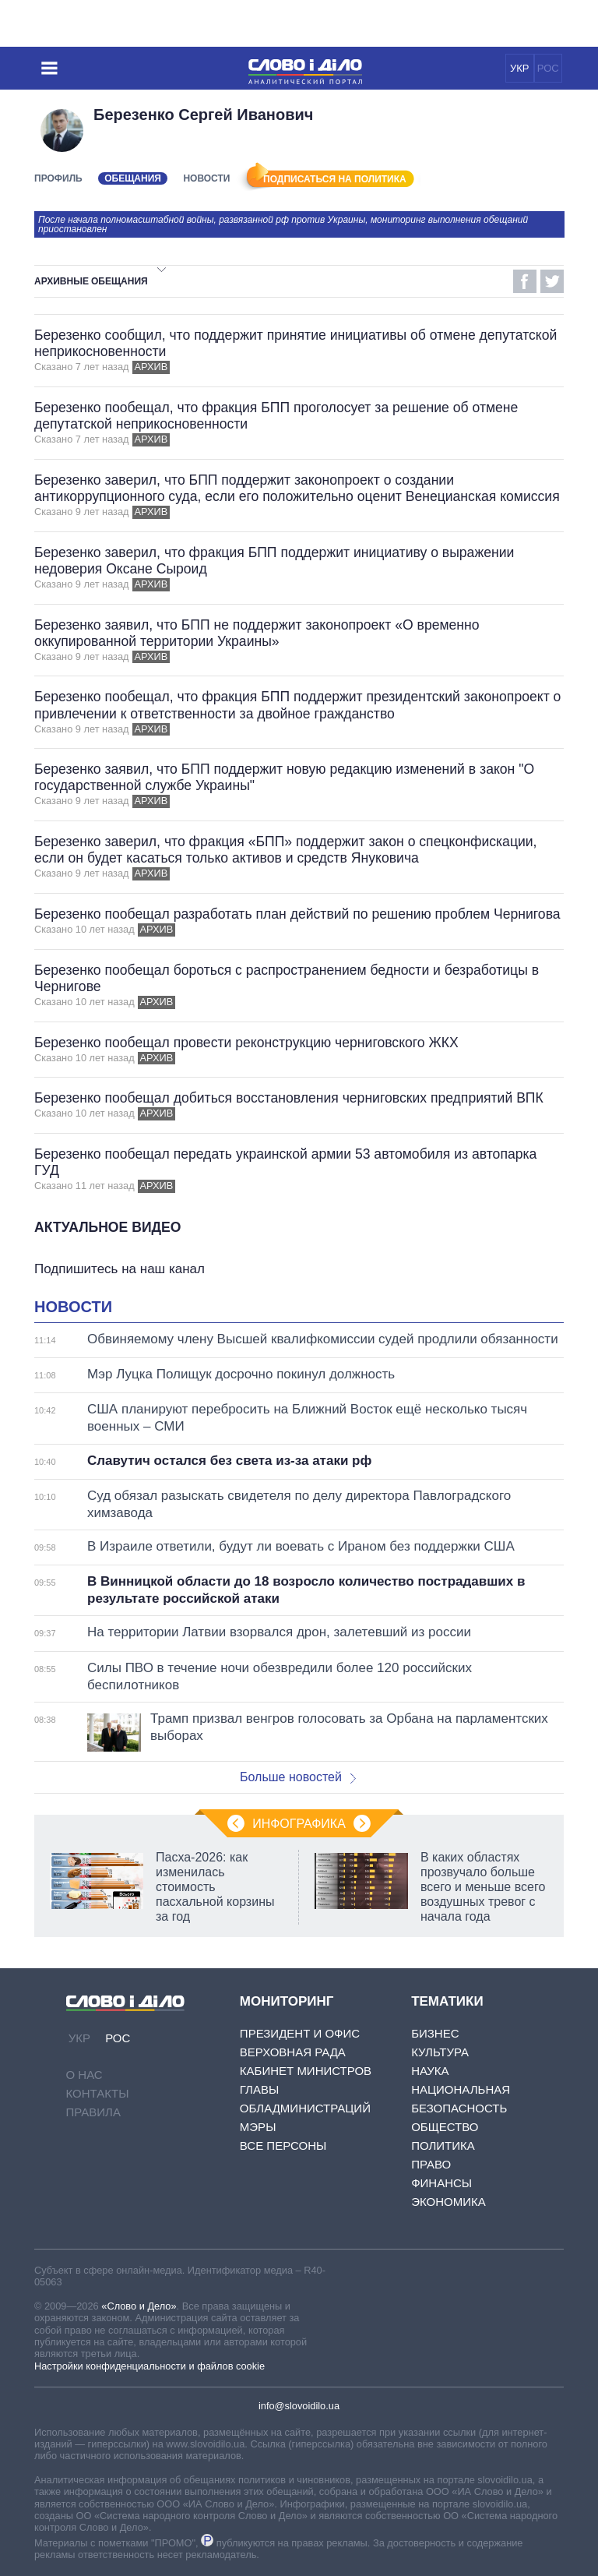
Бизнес (435, 2033)
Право (431, 2164)
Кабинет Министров (305, 2070)
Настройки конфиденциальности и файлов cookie (149, 2366)
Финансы (441, 2183)
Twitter (552, 281)
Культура (440, 2052)
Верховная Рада (293, 2052)
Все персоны (283, 2145)
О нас (84, 2074)
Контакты (97, 2093)
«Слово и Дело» (138, 2306)
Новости (206, 178)
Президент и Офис (300, 2033)
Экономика (448, 2201)
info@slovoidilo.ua (299, 2406)
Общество (444, 2126)
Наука (429, 2070)
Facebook (524, 281)
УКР (519, 68)
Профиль (58, 178)
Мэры (258, 2126)
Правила (93, 2112)
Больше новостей (298, 1777)
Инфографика (299, 1823)
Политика (443, 2145)
